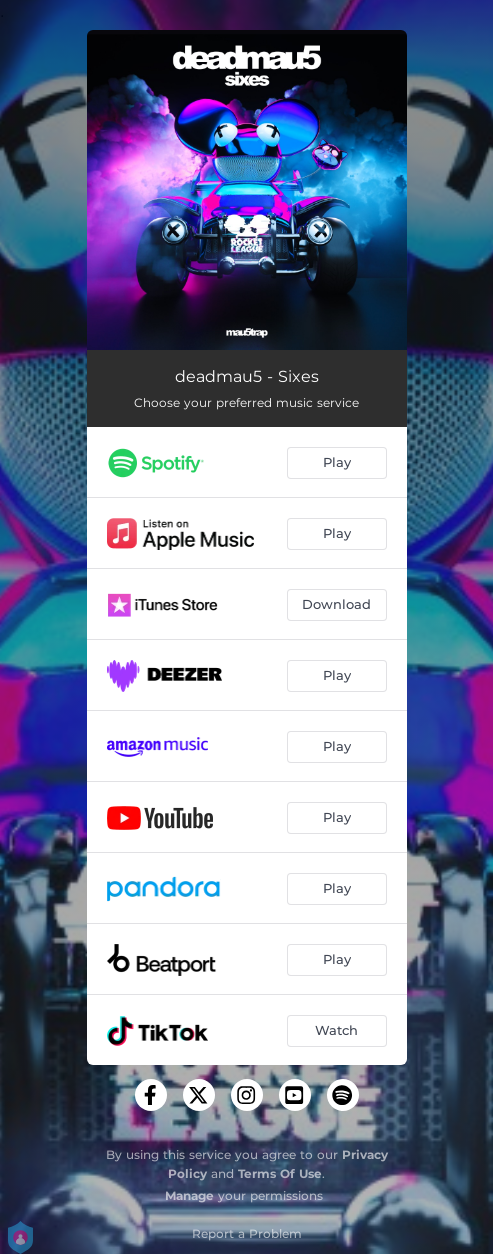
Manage (189, 1195)
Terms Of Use (280, 1173)
